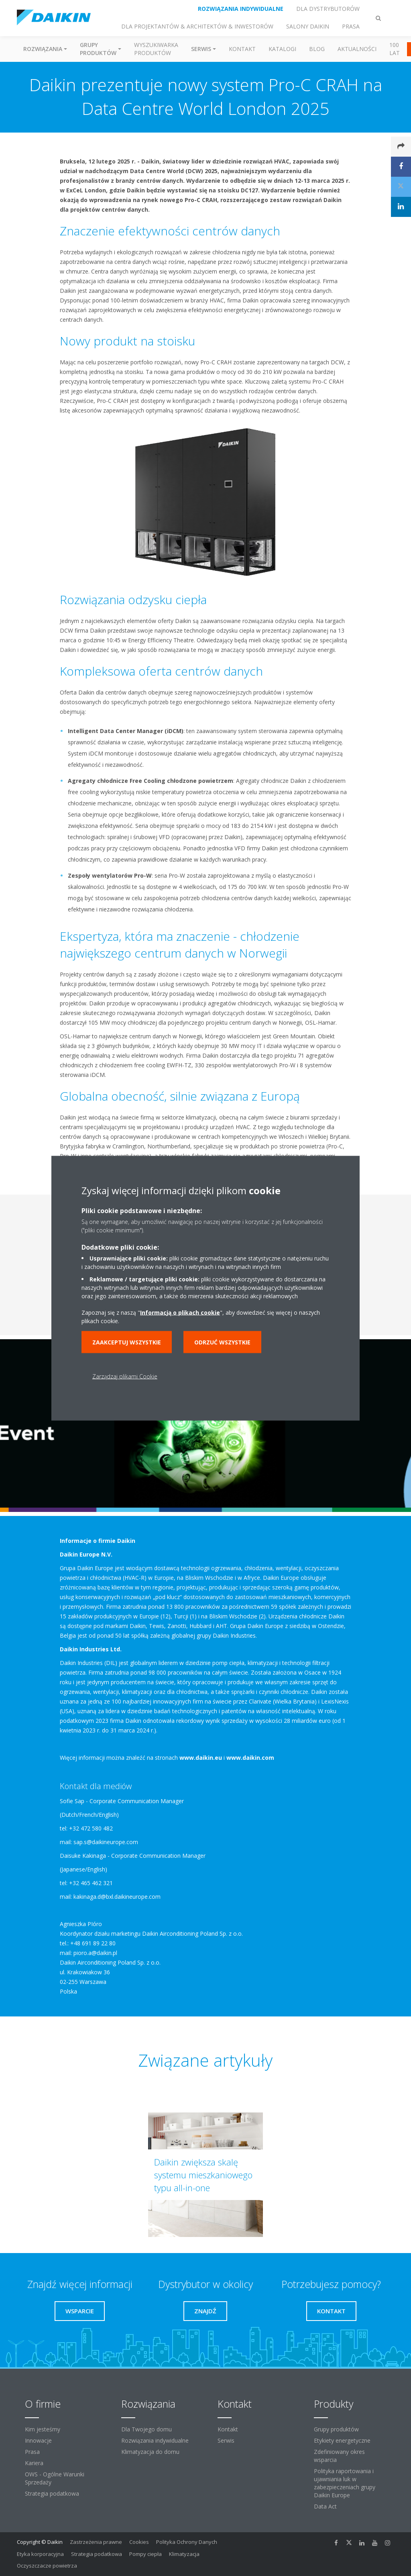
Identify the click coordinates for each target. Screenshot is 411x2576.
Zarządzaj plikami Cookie (124, 1376)
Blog (317, 49)
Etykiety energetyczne (342, 2440)
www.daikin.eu (200, 1757)
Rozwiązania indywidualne (155, 2440)
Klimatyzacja (184, 2554)
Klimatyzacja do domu (150, 2451)
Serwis (226, 2440)
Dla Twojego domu (146, 2429)
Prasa (32, 2451)
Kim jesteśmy (42, 2429)
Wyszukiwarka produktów (156, 49)
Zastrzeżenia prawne (96, 2541)
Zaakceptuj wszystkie (126, 1342)
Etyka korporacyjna (40, 2554)
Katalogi (282, 49)
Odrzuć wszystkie (222, 1342)
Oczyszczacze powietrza (47, 2565)
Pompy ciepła (145, 2554)
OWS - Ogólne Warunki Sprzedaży (54, 2478)
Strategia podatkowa (52, 2493)
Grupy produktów (336, 2429)
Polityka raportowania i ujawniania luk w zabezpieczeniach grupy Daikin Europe (344, 2483)
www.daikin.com (250, 1757)
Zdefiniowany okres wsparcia (339, 2456)
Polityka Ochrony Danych (186, 2541)
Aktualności (357, 49)
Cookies (139, 2541)
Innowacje (38, 2440)
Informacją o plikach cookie (180, 1312)
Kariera (34, 2463)
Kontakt (242, 49)
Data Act (325, 2506)
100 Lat (394, 49)
